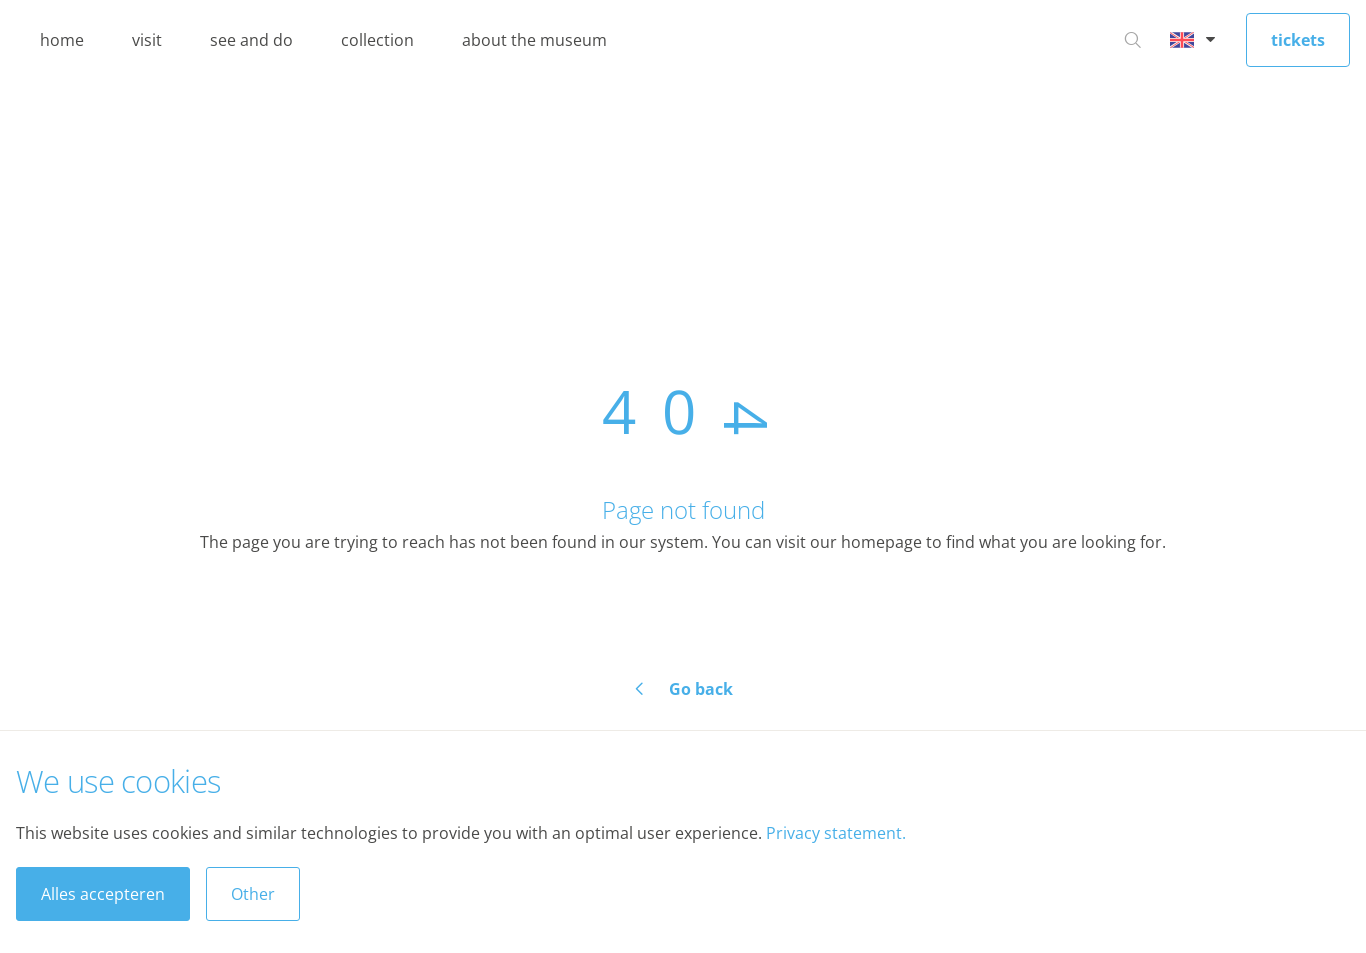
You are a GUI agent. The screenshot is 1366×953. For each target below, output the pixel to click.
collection (377, 40)
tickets (1298, 40)
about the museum (534, 40)
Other (253, 894)
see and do (251, 40)
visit (147, 40)
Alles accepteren (103, 894)
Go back (701, 689)
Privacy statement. (836, 833)
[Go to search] (1133, 40)
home (62, 40)
